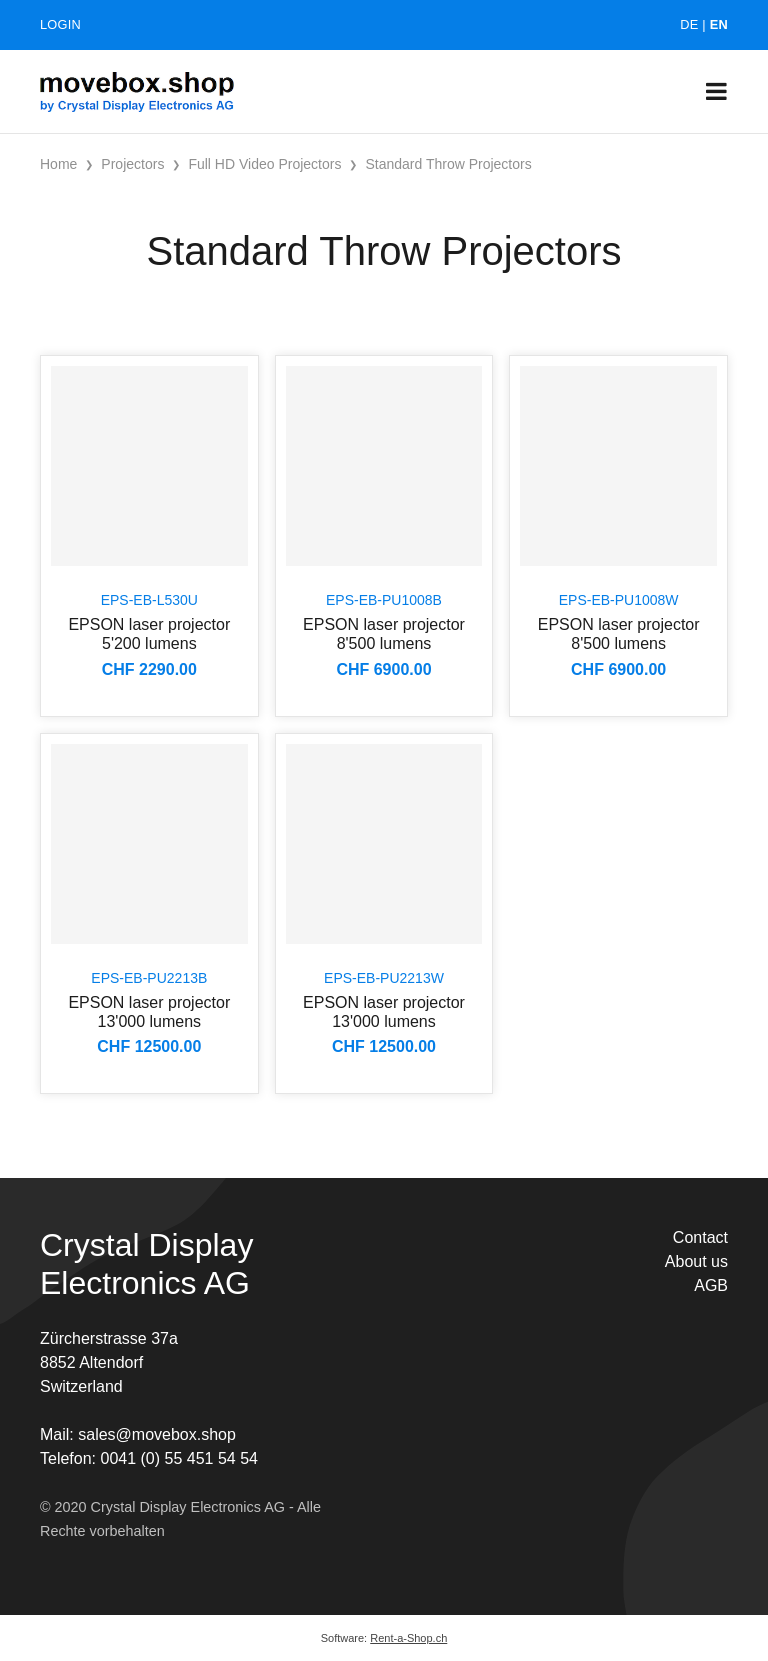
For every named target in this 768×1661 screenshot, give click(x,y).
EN (719, 24)
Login (60, 24)
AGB (711, 1285)
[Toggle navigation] (716, 91)
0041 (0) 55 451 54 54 (178, 1458)
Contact (700, 1237)
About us (696, 1261)
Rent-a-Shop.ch (408, 1638)
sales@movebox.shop (157, 1434)
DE (689, 24)
